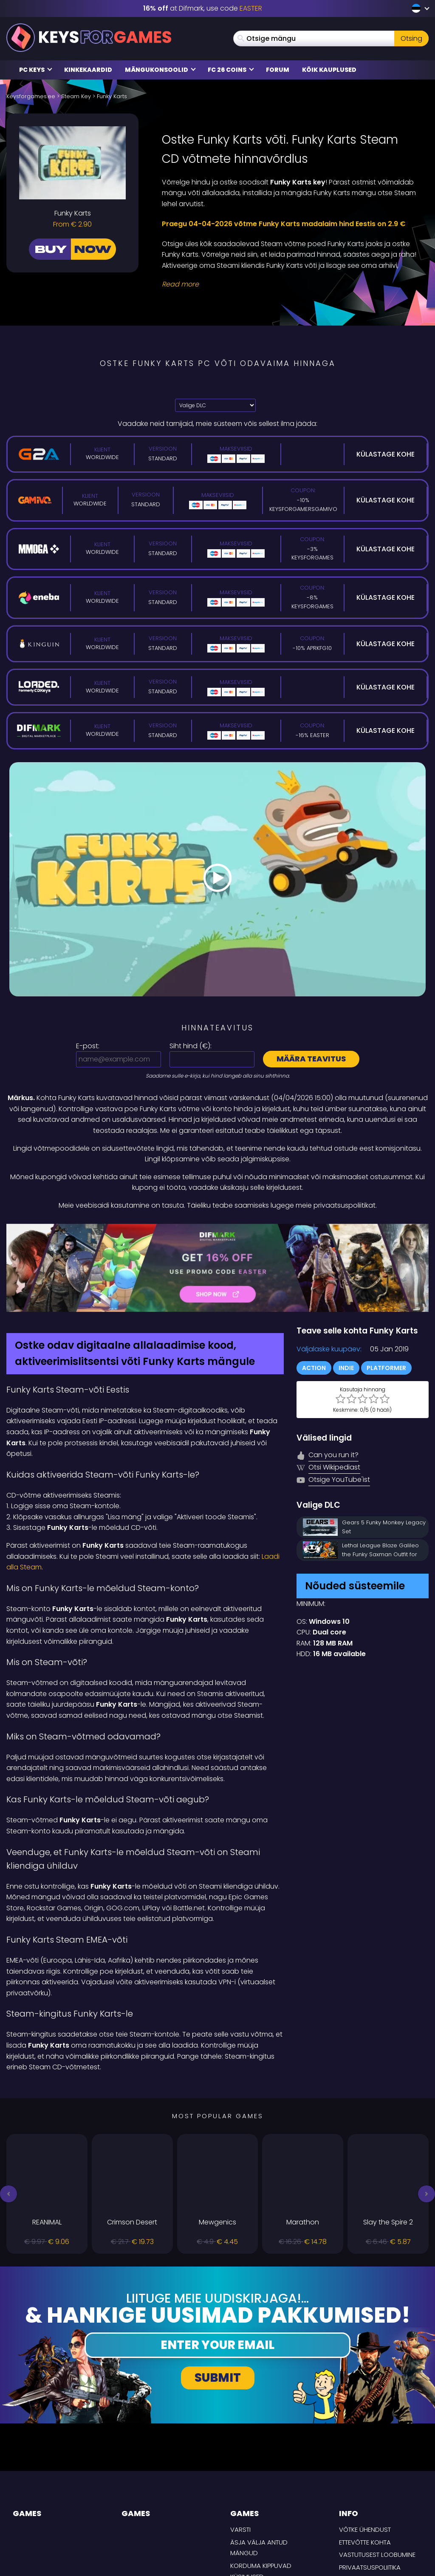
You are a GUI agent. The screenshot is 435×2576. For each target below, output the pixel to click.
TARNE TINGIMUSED (367, 2502)
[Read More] (290, 284)
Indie (346, 1291)
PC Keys (35, 69)
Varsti (240, 2452)
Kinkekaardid (88, 69)
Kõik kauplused (329, 69)
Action (314, 1291)
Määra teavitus (311, 1058)
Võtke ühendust (365, 2452)
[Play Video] (217, 879)
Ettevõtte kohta (365, 2465)
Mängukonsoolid (160, 69)
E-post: (87, 1046)
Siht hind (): (190, 1046)
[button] (8, 2116)
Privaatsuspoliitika (370, 2490)
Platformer (386, 1291)
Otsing (411, 38)
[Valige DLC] (215, 405)
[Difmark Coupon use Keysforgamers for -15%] (217, 1229)
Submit (218, 2300)
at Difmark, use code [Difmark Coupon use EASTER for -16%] (202, 8)
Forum (277, 69)
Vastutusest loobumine (377, 2477)
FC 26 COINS (231, 69)
